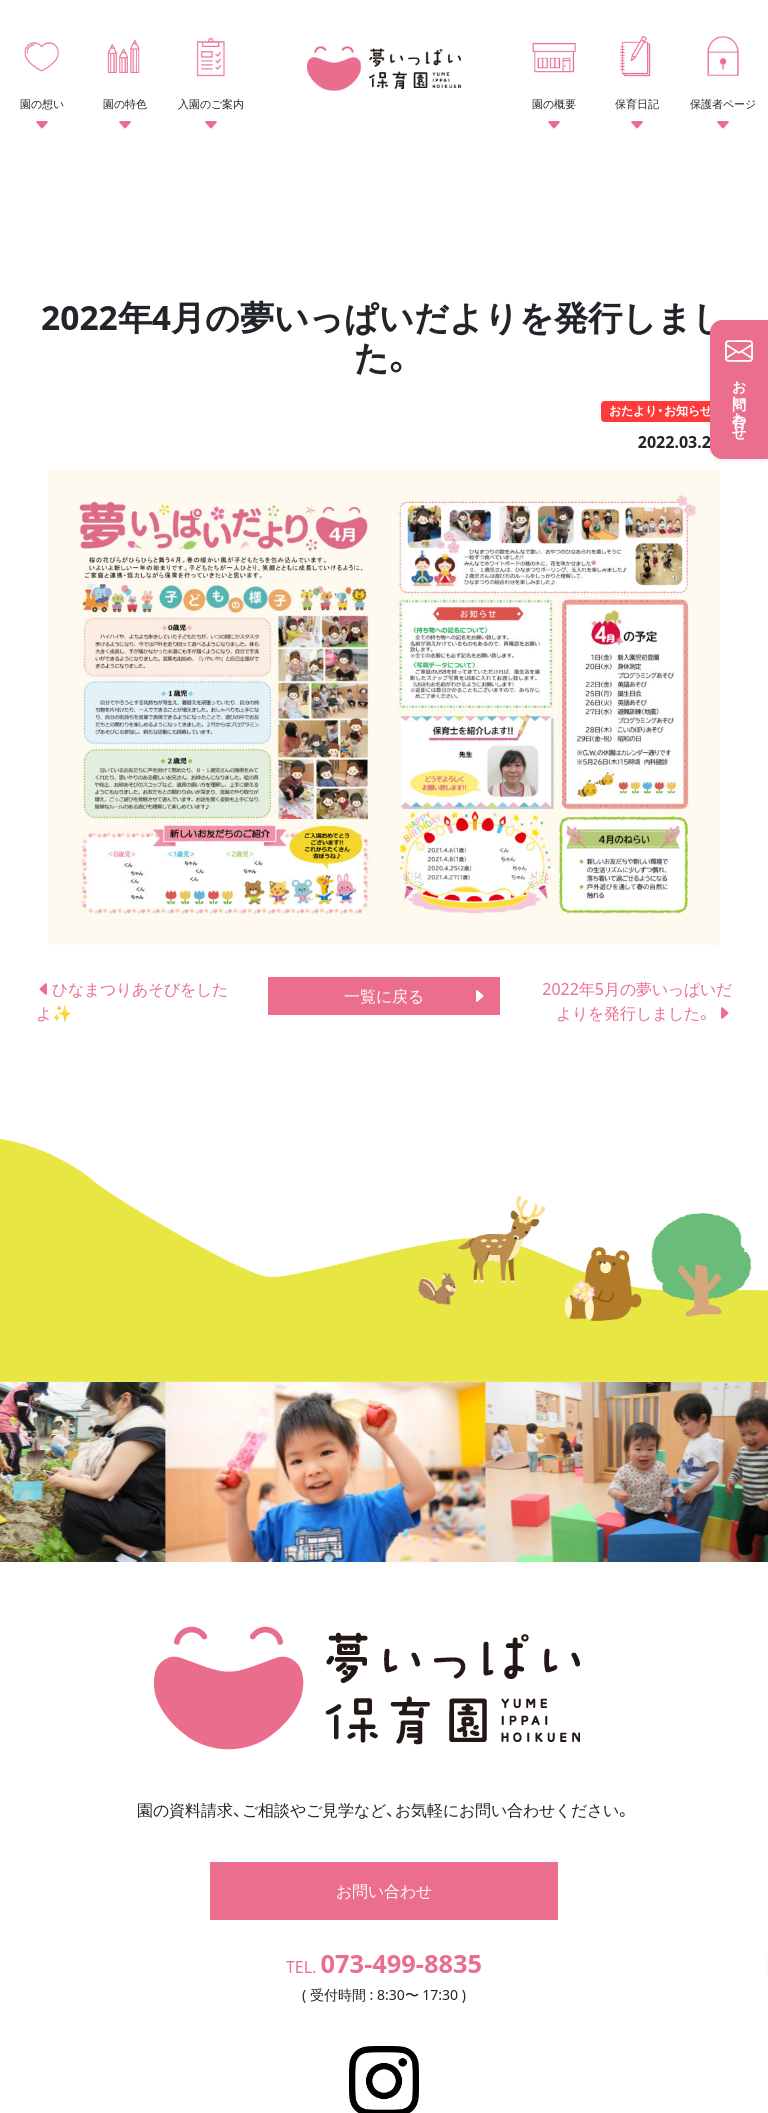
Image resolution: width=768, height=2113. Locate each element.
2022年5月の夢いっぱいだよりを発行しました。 (637, 1001)
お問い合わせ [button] (384, 1818)
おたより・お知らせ (660, 410)
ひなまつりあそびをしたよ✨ (132, 1001)
